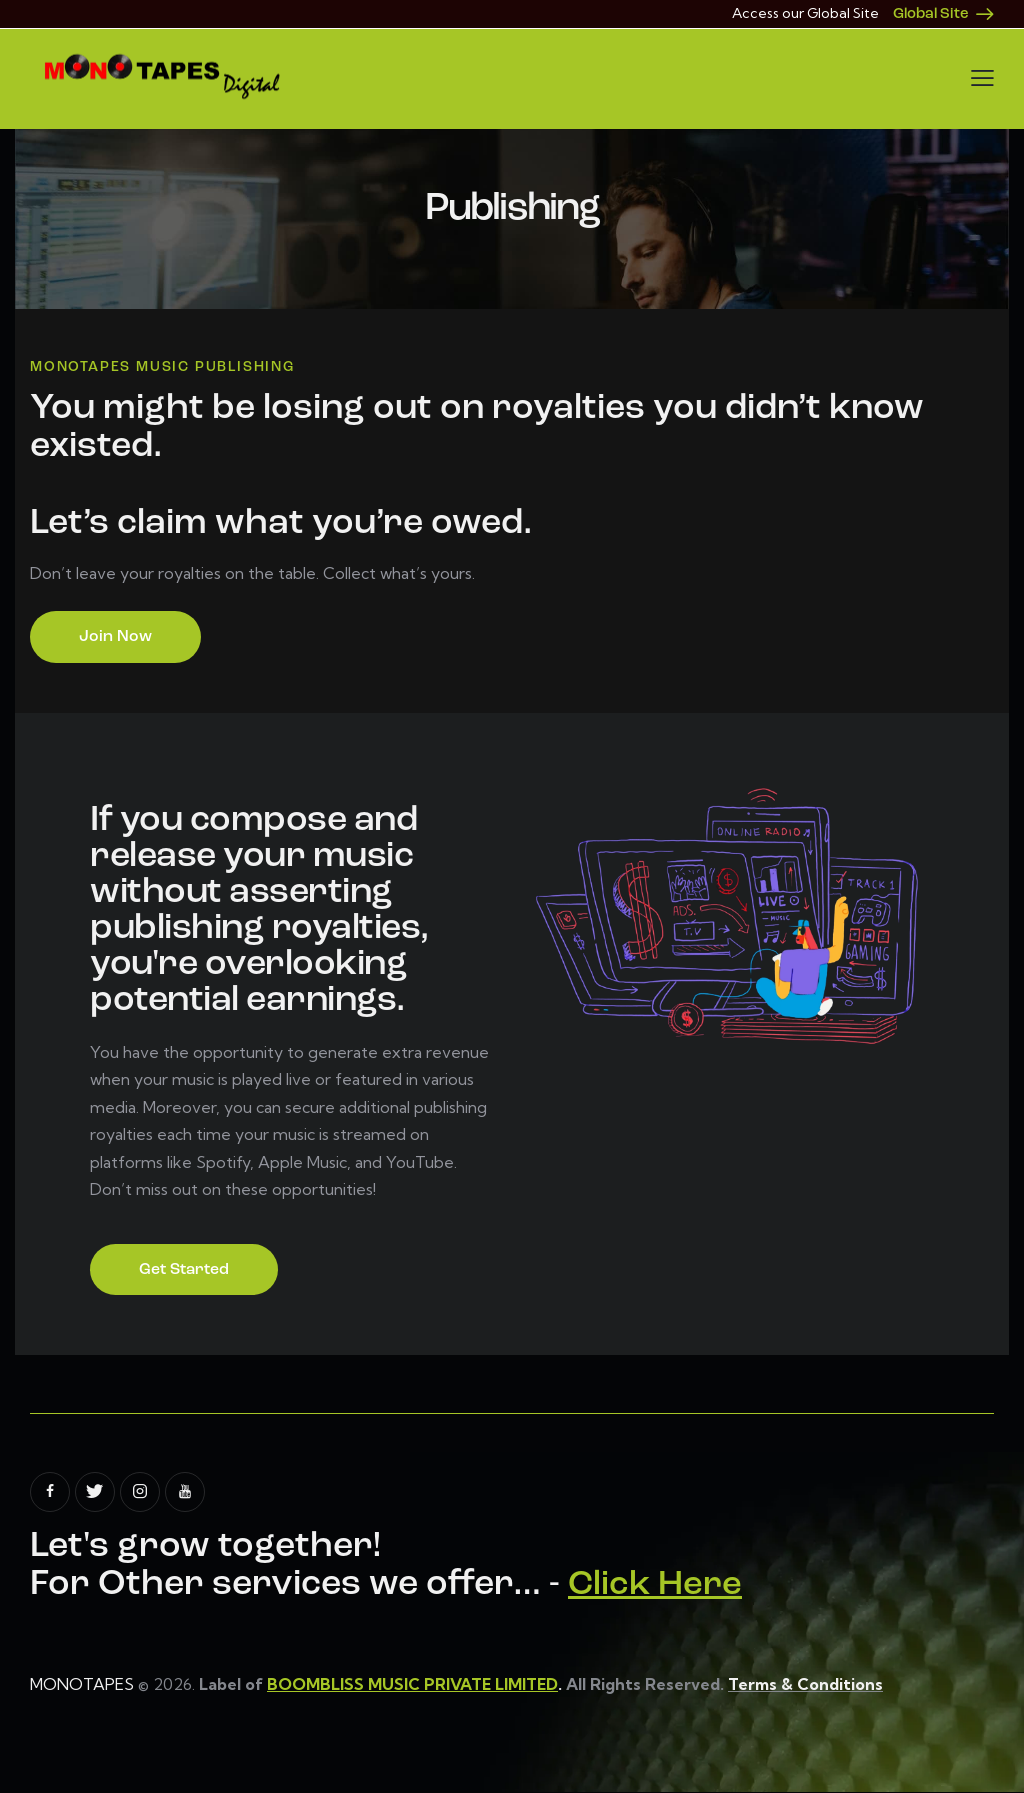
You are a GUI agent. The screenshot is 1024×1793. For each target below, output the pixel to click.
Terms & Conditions (806, 1685)
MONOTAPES (82, 1685)
